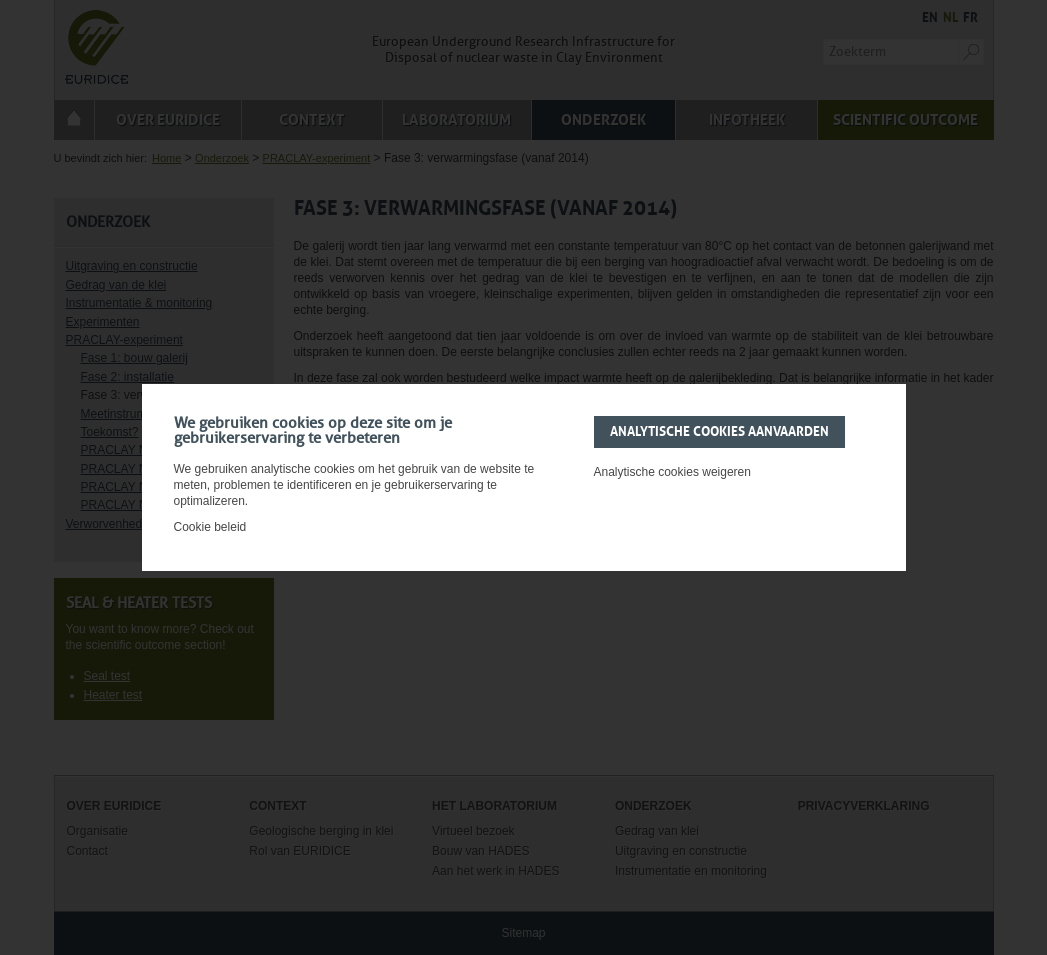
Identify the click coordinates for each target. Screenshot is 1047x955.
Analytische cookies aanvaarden (719, 432)
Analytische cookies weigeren (672, 472)
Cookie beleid (210, 527)
